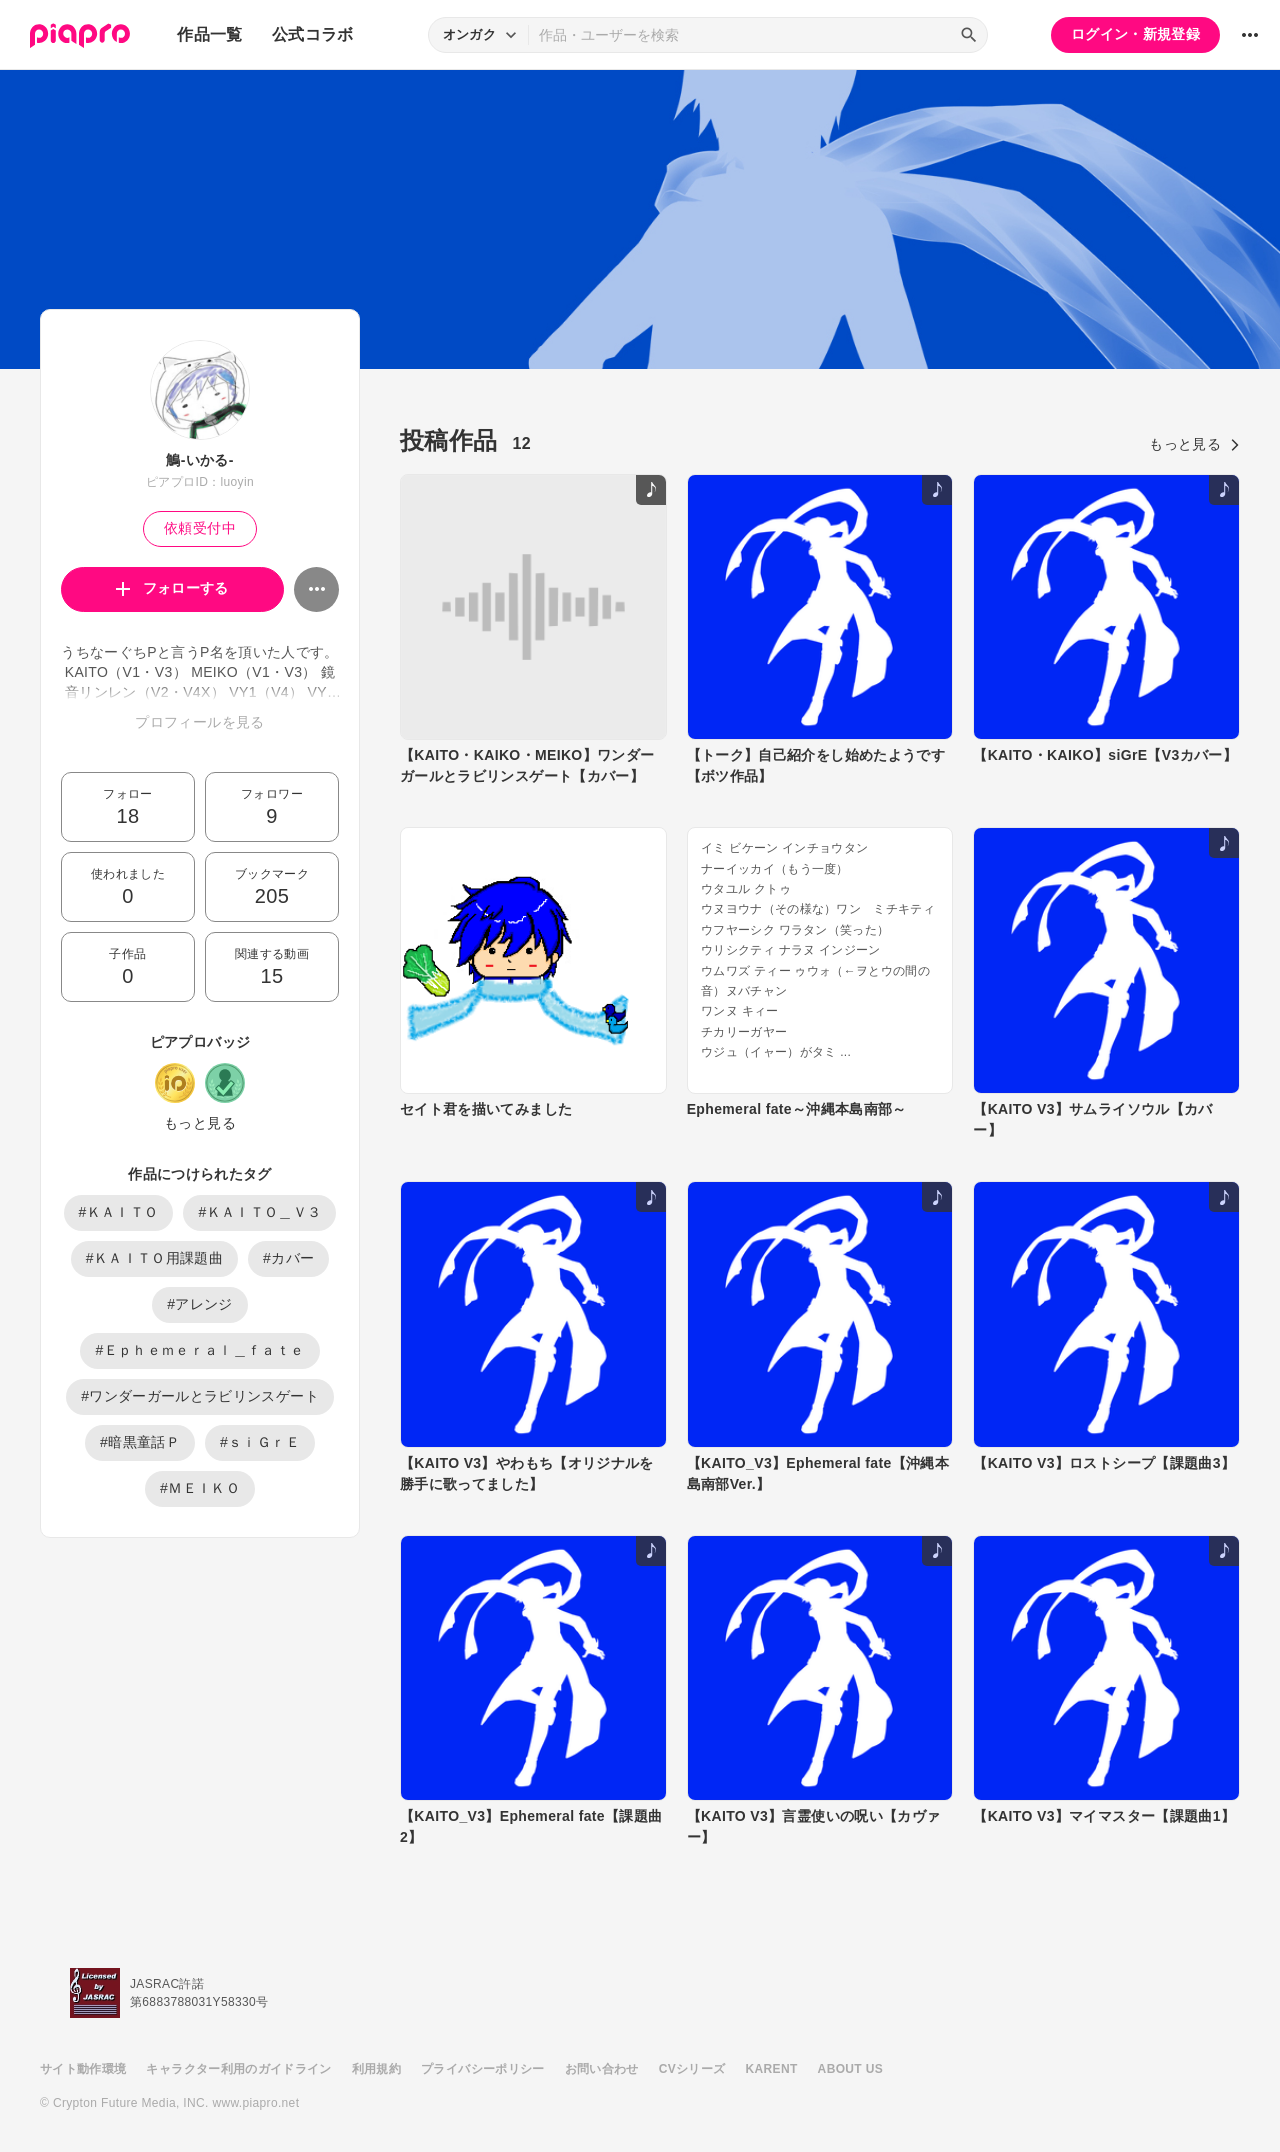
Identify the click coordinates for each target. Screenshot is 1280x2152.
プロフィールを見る (199, 722)
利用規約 (376, 2069)
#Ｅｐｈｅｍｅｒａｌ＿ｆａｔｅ (199, 1350)
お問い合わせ (602, 2069)
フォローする (172, 588)
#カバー (288, 1258)
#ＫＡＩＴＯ (119, 1212)
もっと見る (200, 1123)
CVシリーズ (692, 2069)
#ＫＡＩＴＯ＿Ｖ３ (259, 1212)
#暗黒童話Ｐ (140, 1442)
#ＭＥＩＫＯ (200, 1488)
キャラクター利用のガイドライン (238, 2069)
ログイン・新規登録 (1135, 34)
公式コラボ (313, 34)
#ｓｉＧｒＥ (260, 1442)
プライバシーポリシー (483, 2069)
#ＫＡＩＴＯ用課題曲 (154, 1258)
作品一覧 (209, 34)
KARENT (772, 2069)
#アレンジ (200, 1304)
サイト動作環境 (83, 2069)
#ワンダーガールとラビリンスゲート (200, 1396)
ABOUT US (850, 2069)
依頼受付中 (200, 528)
